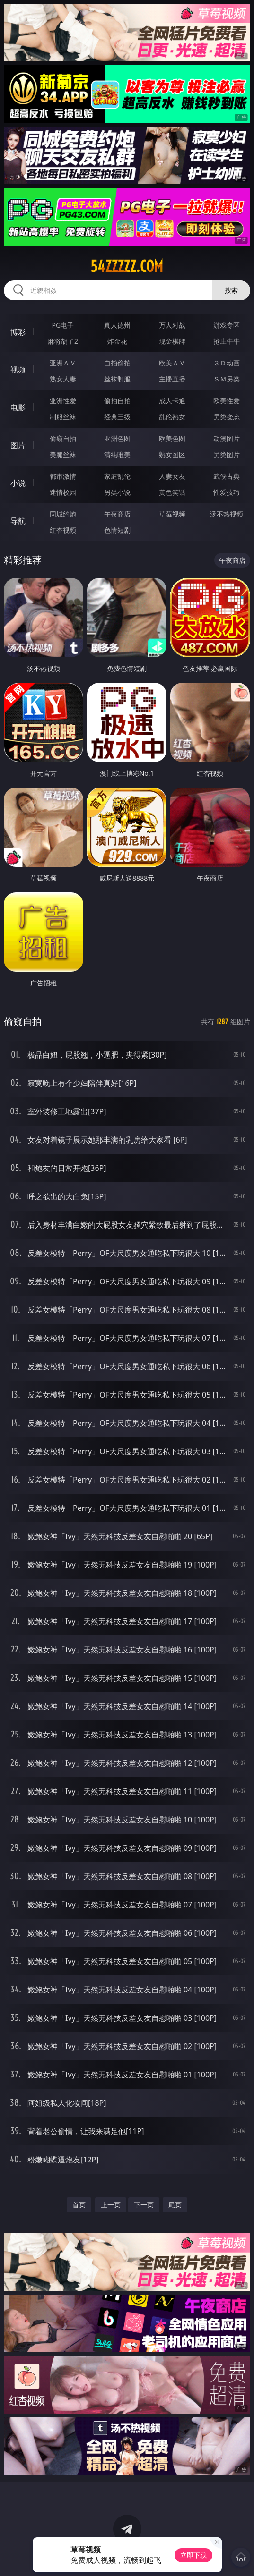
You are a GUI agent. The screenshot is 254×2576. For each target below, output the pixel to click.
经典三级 (117, 416)
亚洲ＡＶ (63, 362)
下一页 (144, 2204)
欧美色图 (172, 438)
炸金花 (117, 341)
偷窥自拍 (63, 438)
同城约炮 (63, 513)
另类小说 (117, 492)
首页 (79, 2204)
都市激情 (63, 476)
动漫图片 (226, 438)
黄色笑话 (172, 492)
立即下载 (193, 2555)
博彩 (18, 332)
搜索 (231, 290)
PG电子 (63, 325)
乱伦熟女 (172, 416)
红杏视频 (63, 529)
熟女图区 (172, 454)
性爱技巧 (226, 492)
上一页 (111, 2204)
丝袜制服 (117, 378)
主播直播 (172, 378)
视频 (18, 369)
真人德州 (117, 325)
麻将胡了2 (63, 341)
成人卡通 (172, 400)
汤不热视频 (226, 513)
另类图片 (226, 454)
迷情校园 (63, 492)
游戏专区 (226, 325)
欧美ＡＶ (172, 362)
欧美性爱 (226, 400)
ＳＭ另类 (226, 378)
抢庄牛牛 (226, 341)
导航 (18, 521)
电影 (18, 407)
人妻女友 (172, 476)
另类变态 (226, 416)
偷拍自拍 (117, 400)
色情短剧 (117, 529)
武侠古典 (226, 476)
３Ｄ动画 (226, 362)
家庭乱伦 (117, 476)
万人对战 (172, 325)
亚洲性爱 (63, 400)
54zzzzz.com (126, 266)
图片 (18, 445)
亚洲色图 (117, 438)
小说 (18, 483)
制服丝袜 (63, 416)
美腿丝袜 (63, 454)
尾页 (175, 2204)
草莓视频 (172, 513)
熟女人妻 (63, 378)
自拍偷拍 (117, 362)
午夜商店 (117, 513)
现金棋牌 (172, 341)
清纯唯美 (117, 454)
